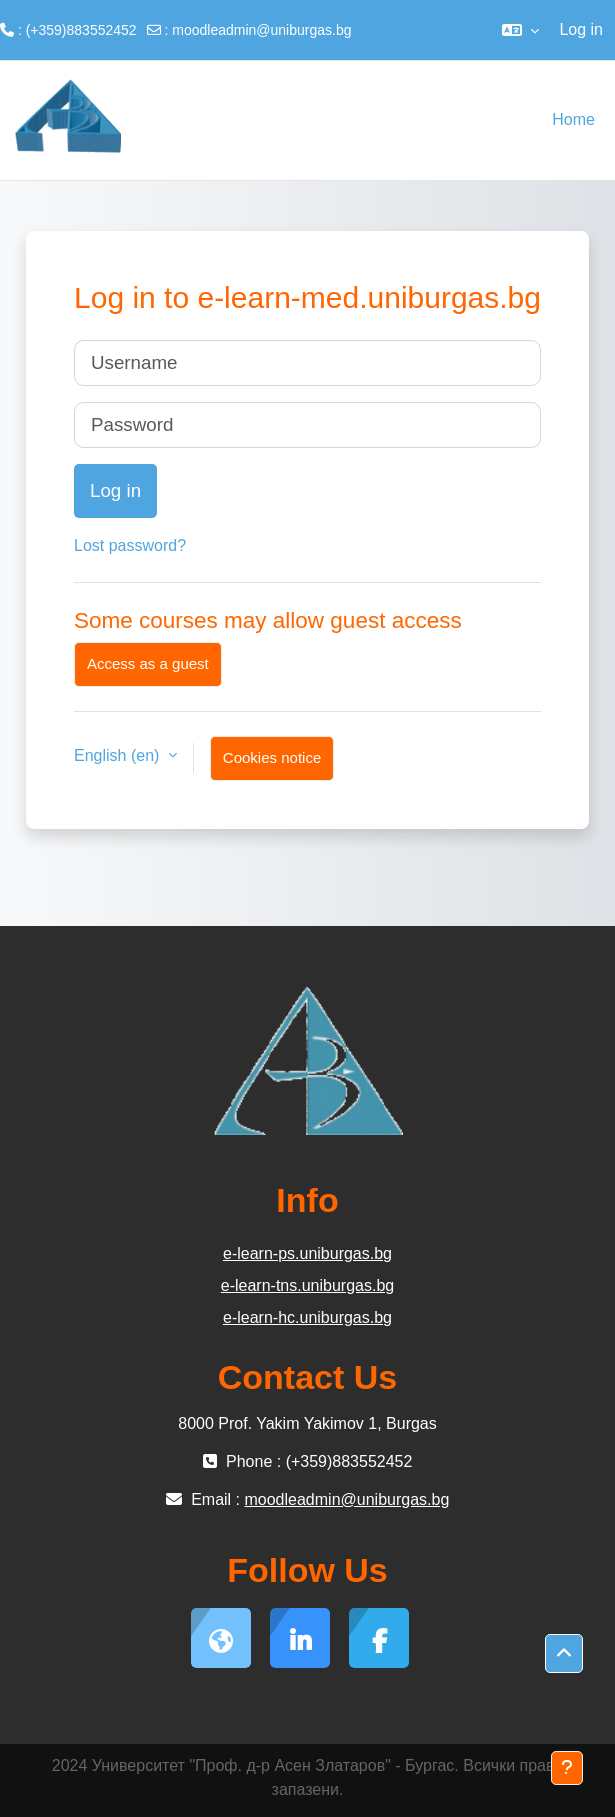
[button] (520, 30)
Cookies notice (272, 757)
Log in (581, 29)
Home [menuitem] (573, 119)
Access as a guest (148, 663)
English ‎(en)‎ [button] (119, 755)
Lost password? (130, 545)
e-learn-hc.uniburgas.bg (307, 1317)
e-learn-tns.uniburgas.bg (307, 1285)
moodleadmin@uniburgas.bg (261, 30)
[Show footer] (567, 1768)
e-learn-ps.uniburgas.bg (307, 1253)
